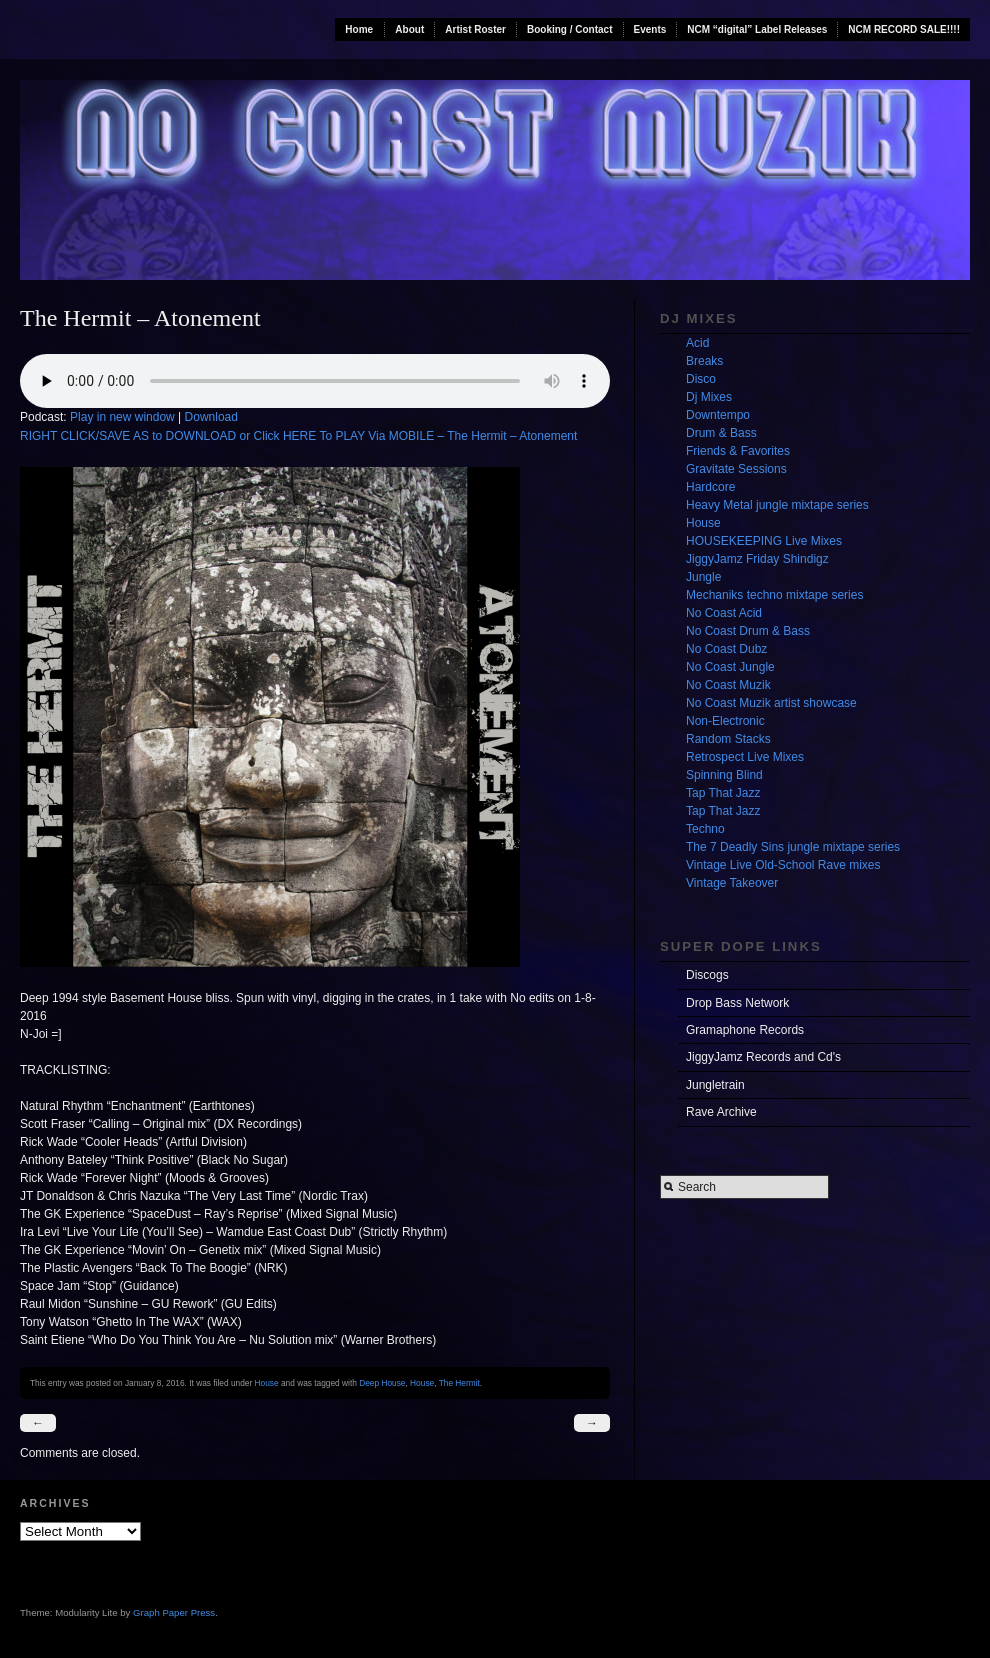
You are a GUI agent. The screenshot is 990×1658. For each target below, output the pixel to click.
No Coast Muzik (728, 685)
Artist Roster (475, 29)
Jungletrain (715, 1085)
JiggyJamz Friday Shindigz (757, 559)
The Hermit (459, 1383)
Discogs (707, 975)
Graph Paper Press (174, 1612)
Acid (697, 343)
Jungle (703, 577)
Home (359, 29)
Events (650, 29)
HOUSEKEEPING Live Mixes (764, 541)
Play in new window (122, 417)
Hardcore (710, 487)
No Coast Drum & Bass (748, 631)
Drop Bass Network (737, 1003)
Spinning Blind (724, 775)
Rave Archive (721, 1112)
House (267, 1383)
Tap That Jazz (723, 793)
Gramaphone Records (745, 1030)
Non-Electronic (725, 721)
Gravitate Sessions (736, 469)
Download (211, 417)
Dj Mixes (709, 397)
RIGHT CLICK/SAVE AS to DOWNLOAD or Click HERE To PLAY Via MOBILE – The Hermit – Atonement (298, 436)
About (409, 29)
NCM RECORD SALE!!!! (904, 29)
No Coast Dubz (726, 649)
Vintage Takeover (732, 883)
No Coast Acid (724, 613)
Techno (705, 829)
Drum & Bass (721, 433)
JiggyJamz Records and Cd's (763, 1057)
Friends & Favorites (738, 451)
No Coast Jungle (730, 667)
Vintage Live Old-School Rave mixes (783, 865)
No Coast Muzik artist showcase (771, 703)
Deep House (382, 1383)
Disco (701, 379)
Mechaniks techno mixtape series (774, 595)
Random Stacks (728, 739)
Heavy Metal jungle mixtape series (777, 505)
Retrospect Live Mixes (745, 757)
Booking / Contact (570, 29)
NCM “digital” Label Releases (757, 29)
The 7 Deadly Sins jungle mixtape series (793, 847)
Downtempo (718, 415)
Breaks (704, 361)
